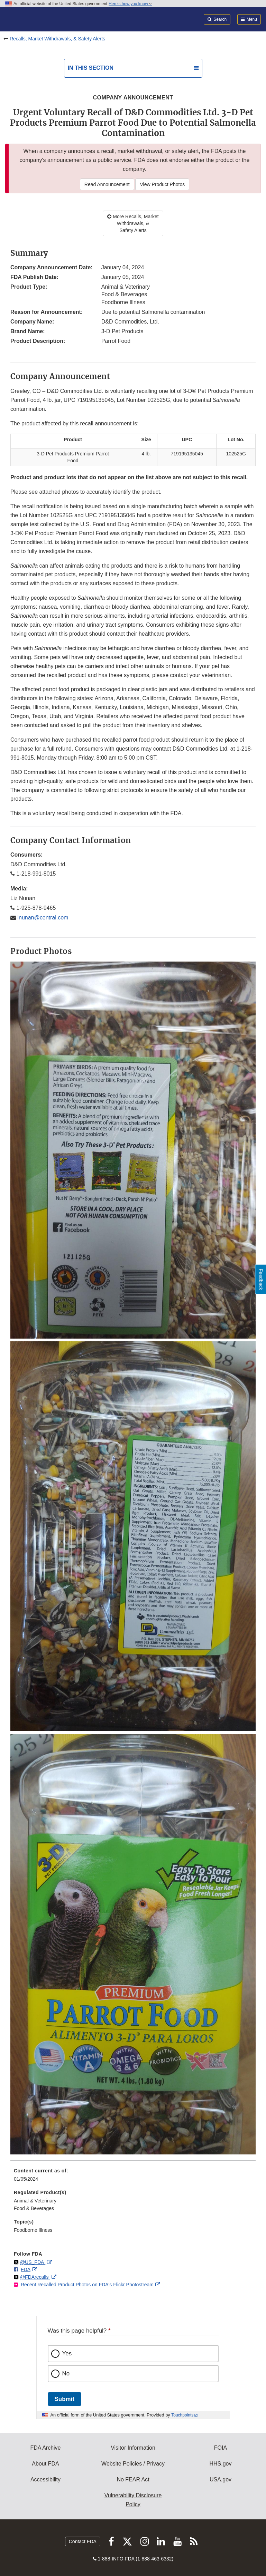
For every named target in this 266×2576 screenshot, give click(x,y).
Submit (64, 2399)
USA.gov (220, 2479)
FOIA (220, 2448)
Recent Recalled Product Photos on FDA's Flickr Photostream (87, 2284)
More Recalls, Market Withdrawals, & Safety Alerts (132, 223)
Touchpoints (182, 2415)
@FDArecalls (35, 2277)
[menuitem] (133, 2177)
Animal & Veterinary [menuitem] (35, 2200)
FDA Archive (45, 2448)
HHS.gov (220, 2464)
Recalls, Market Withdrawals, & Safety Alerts (57, 38)
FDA (25, 2269)
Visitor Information (133, 2448)
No (66, 2373)
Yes (67, 2353)
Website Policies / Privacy (133, 2464)
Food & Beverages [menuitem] (34, 2208)
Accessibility (45, 2479)
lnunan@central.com (42, 917)
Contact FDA (83, 2541)
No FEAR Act (133, 2479)
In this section (90, 68)
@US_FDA (32, 2262)
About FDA (45, 2464)
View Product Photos (162, 184)
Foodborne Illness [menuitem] (33, 2230)
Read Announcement (107, 184)
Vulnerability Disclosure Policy (133, 2499)
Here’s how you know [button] (130, 3)
